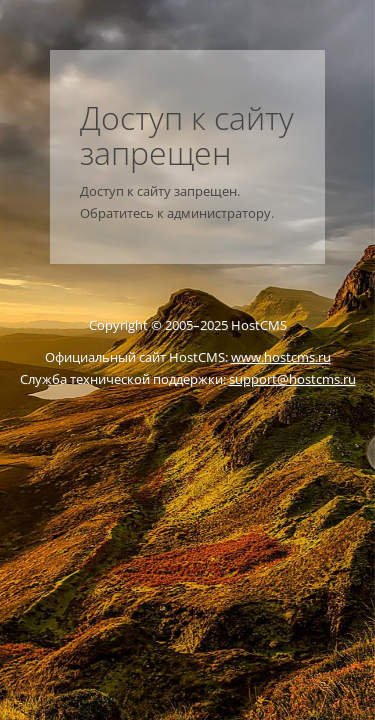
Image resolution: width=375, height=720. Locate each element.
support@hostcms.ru (292, 379)
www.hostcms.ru (281, 357)
